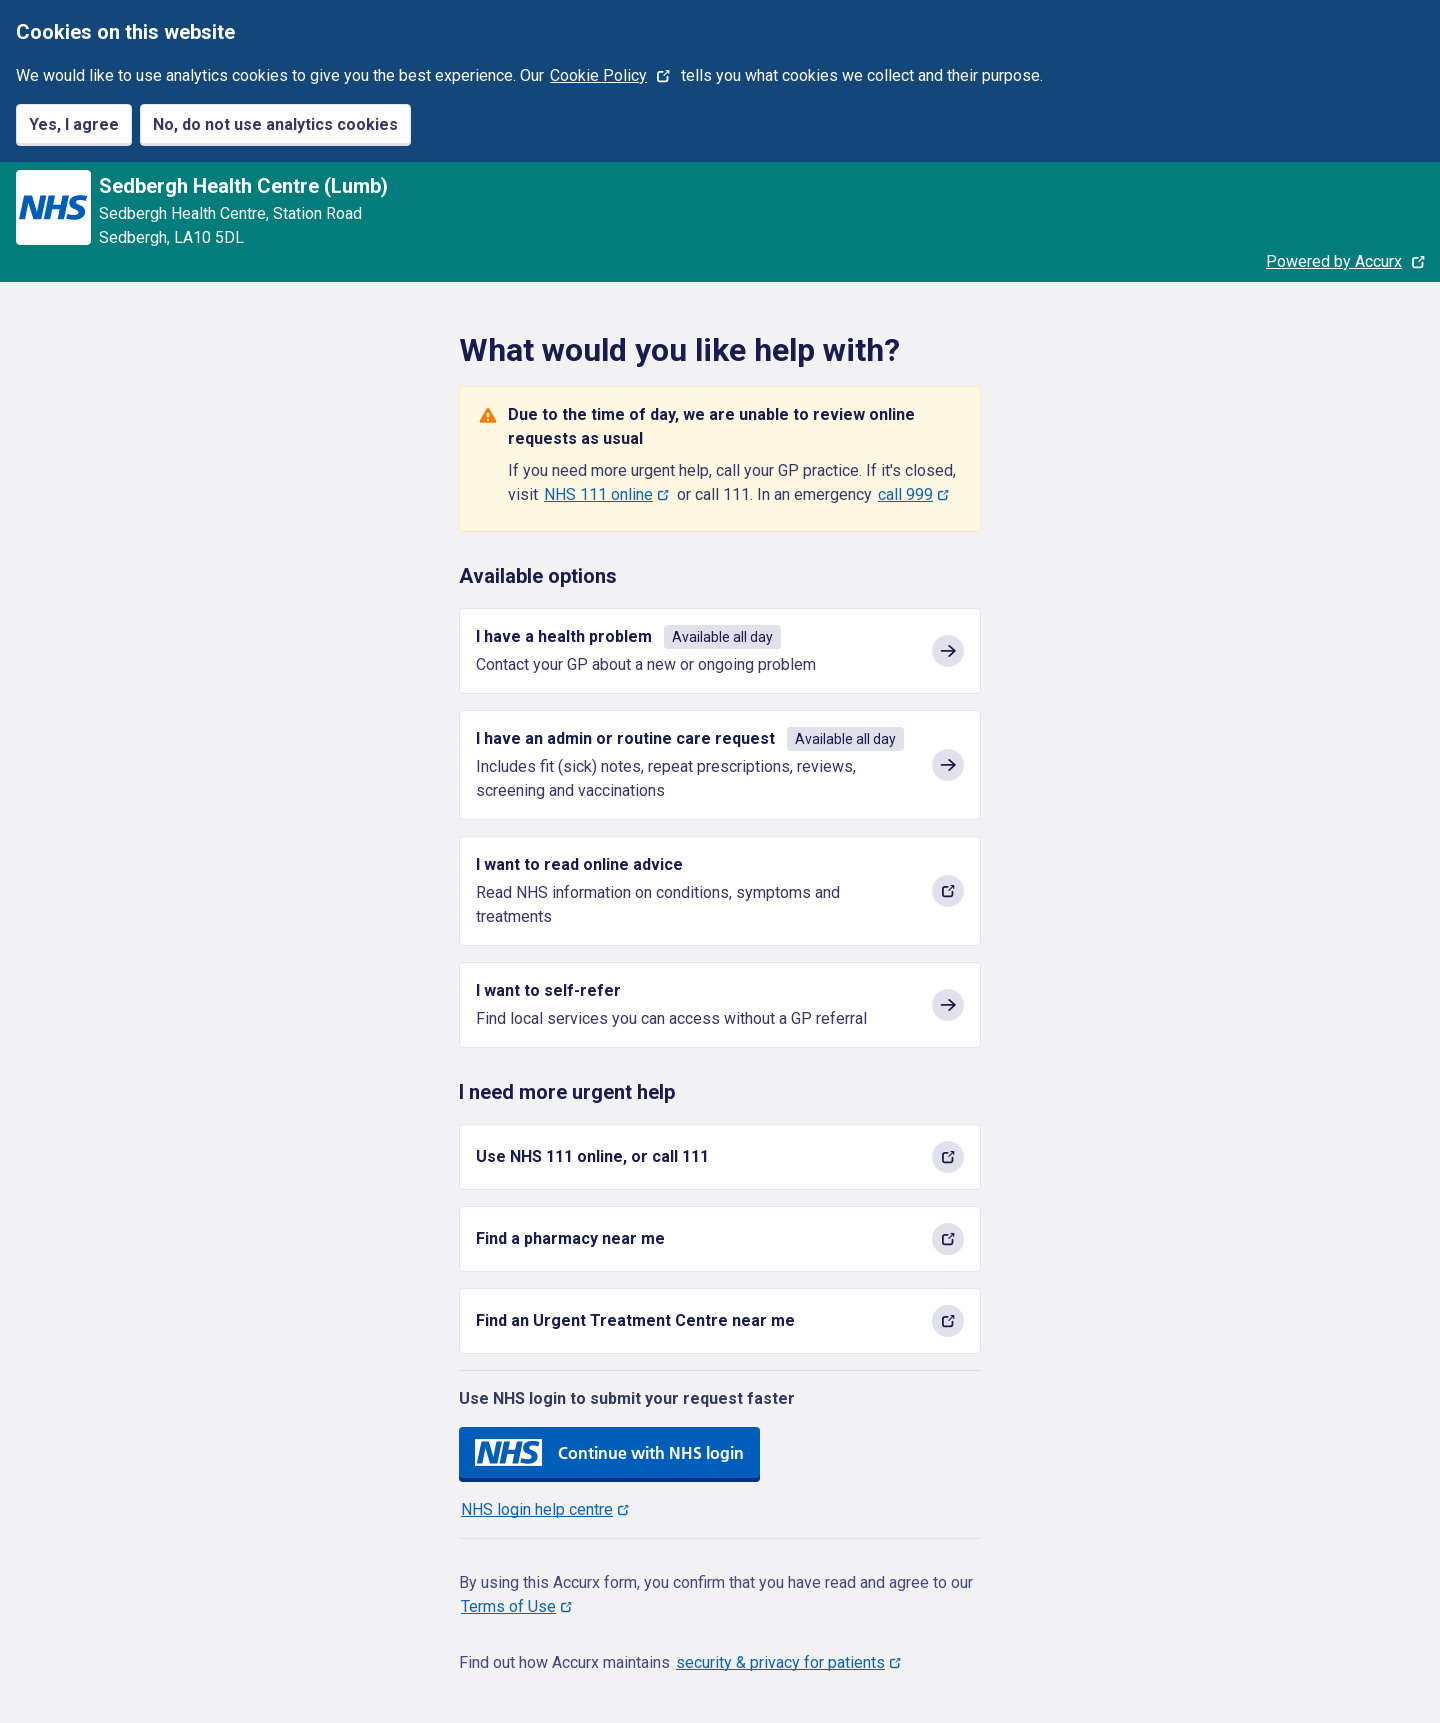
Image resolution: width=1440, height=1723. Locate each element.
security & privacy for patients (780, 1662)
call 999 (905, 494)
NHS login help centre (537, 1509)
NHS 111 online (598, 494)
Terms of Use (508, 1606)
